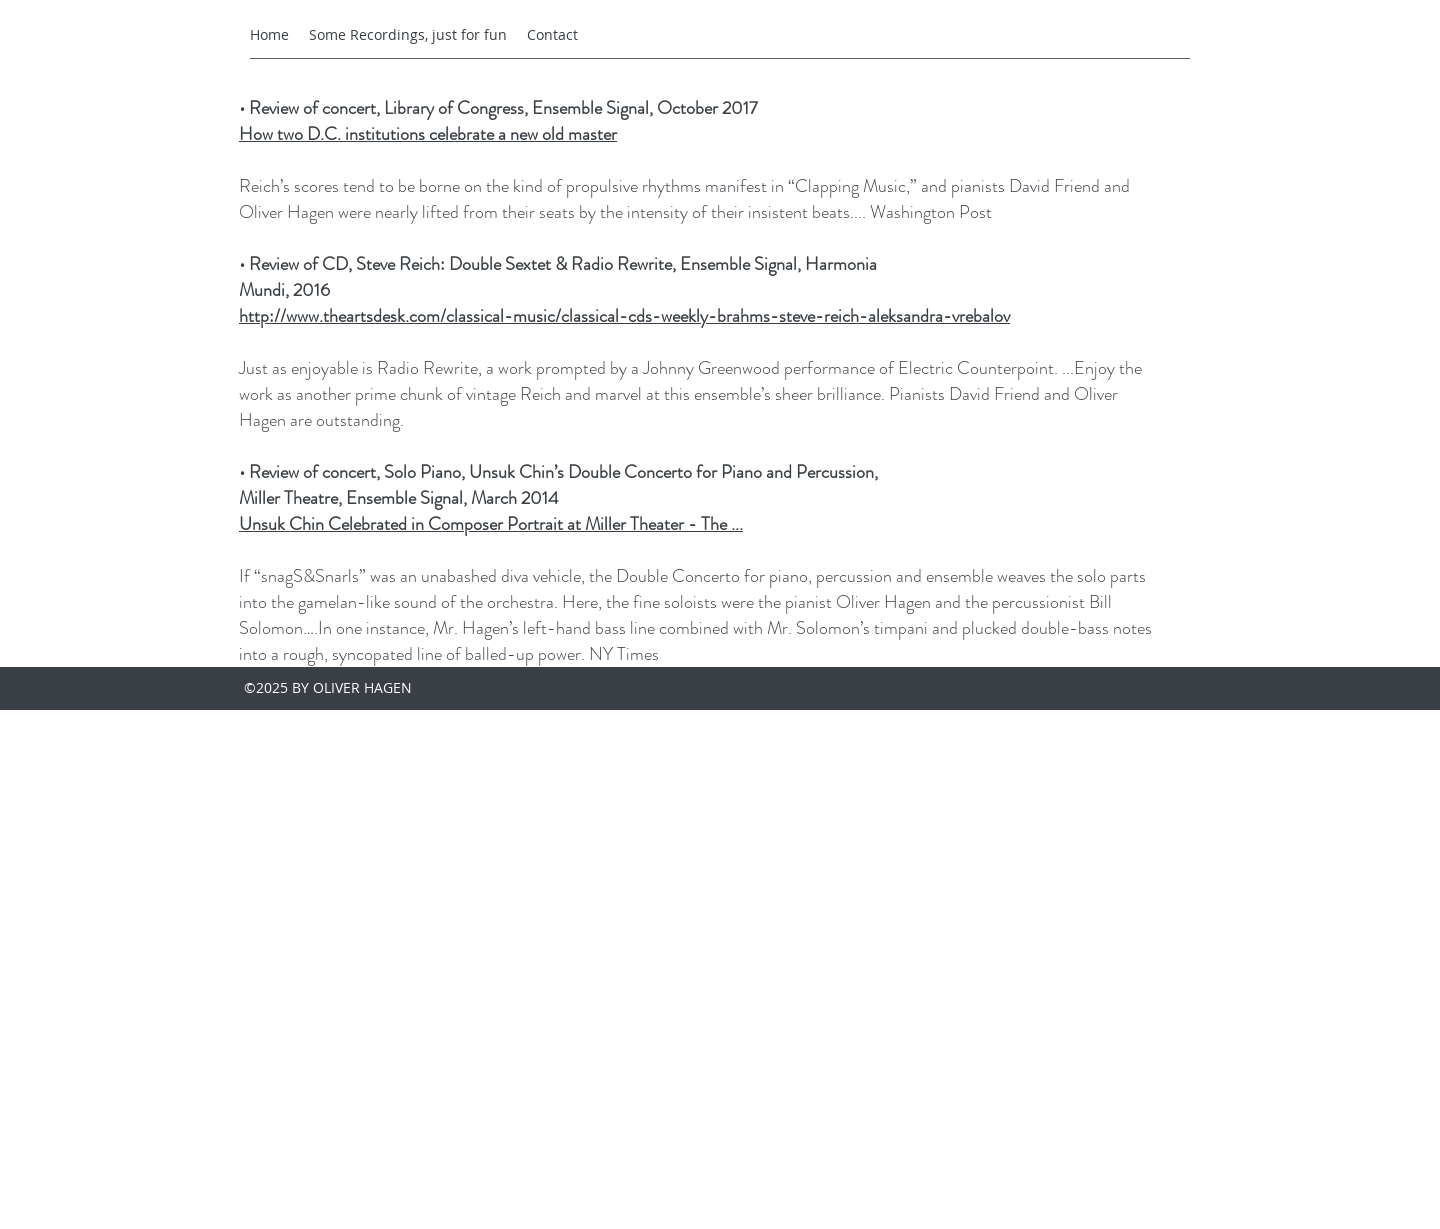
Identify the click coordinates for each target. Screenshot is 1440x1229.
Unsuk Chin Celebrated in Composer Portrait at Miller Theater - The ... (491, 524)
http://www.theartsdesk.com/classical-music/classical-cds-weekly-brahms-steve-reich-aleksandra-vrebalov (624, 316)
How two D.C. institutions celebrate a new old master (428, 134)
